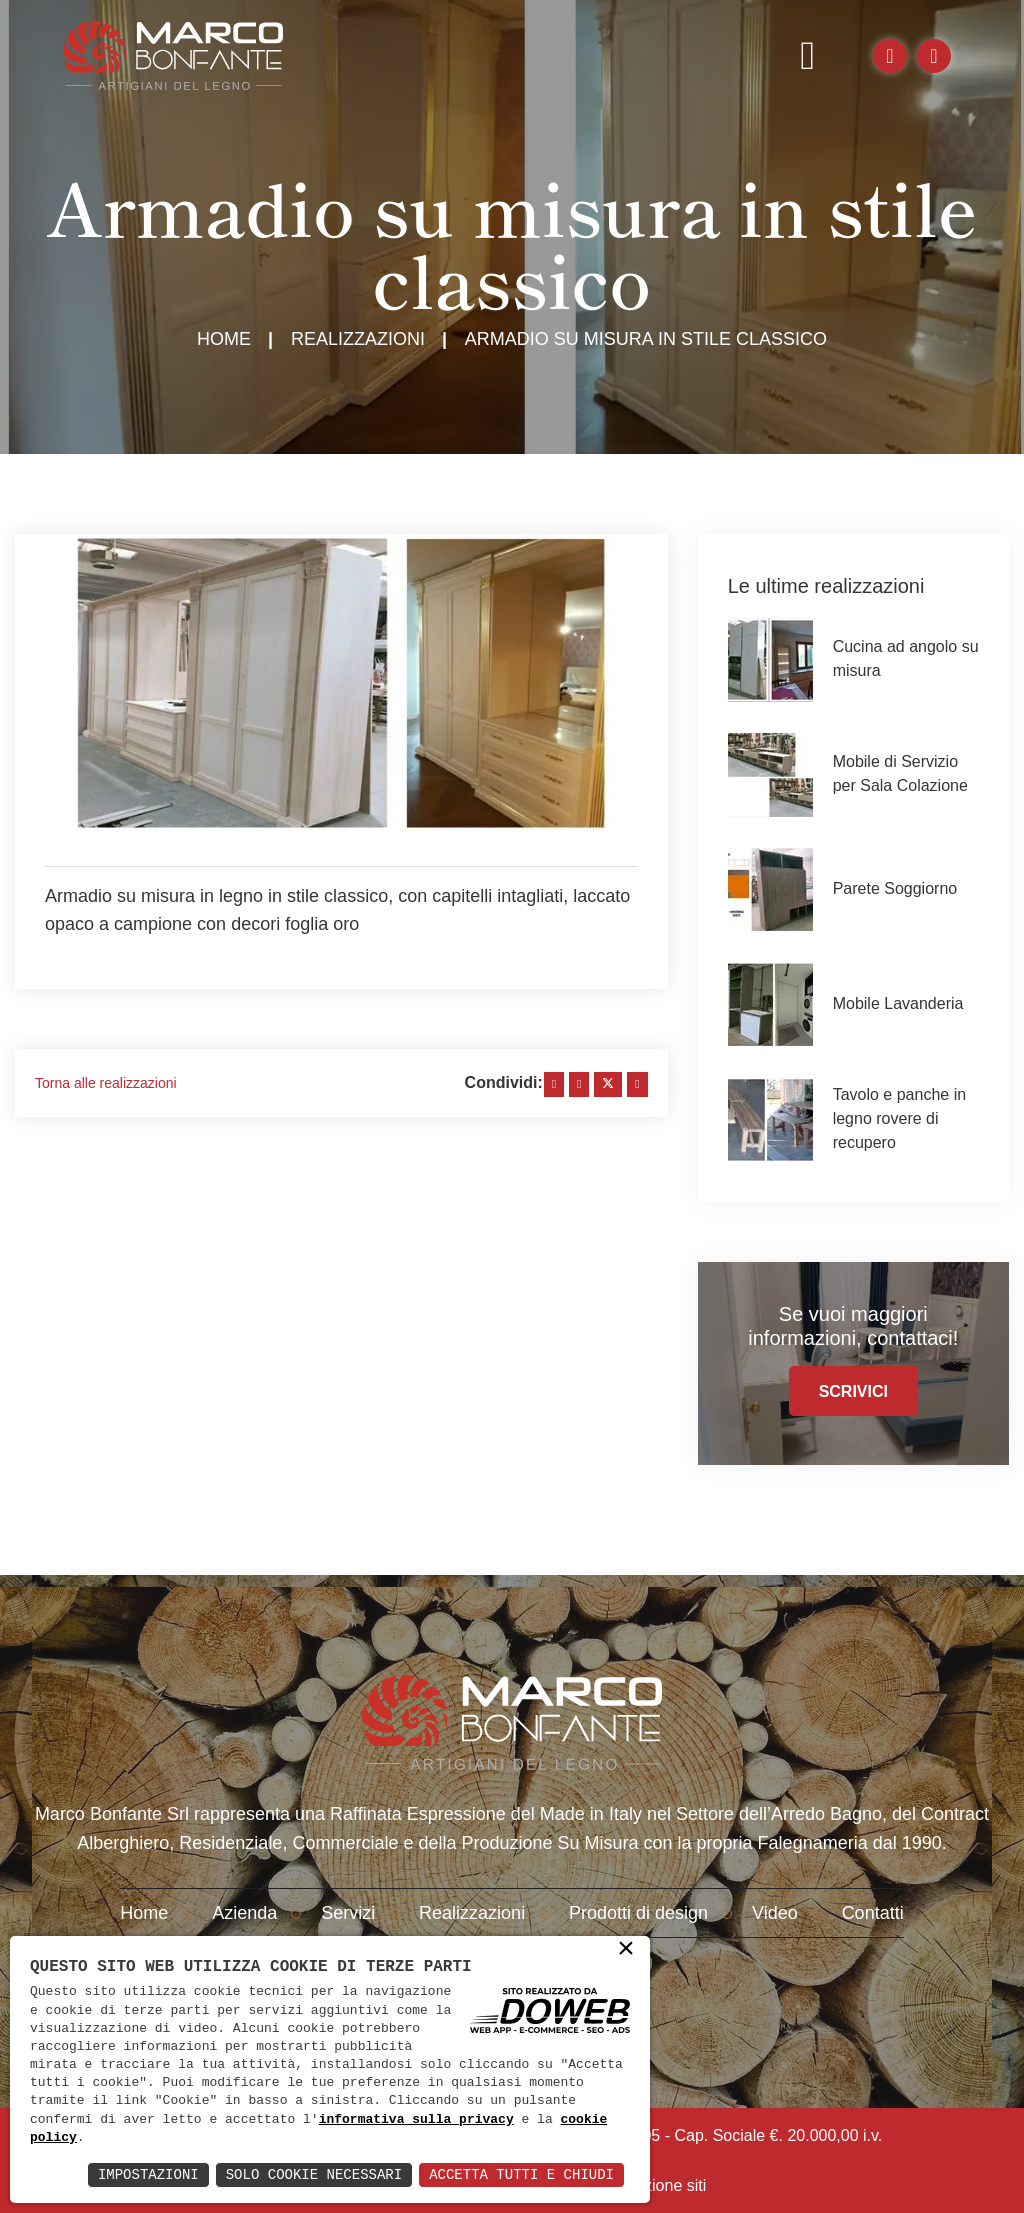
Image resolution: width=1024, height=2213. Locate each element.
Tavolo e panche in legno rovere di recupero (899, 1118)
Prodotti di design (638, 1913)
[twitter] (608, 1084)
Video (775, 1913)
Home (224, 339)
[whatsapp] (637, 1084)
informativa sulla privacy (416, 2120)
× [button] (626, 1950)
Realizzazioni (358, 339)
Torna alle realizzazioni (106, 1083)
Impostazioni (148, 2174)
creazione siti (659, 2185)
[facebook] (554, 1084)
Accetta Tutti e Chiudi (521, 2174)
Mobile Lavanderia (898, 1003)
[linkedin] (579, 1084)
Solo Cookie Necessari (314, 2174)
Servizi (348, 1913)
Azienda (244, 1913)
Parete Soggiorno (895, 888)
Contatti (873, 1913)
